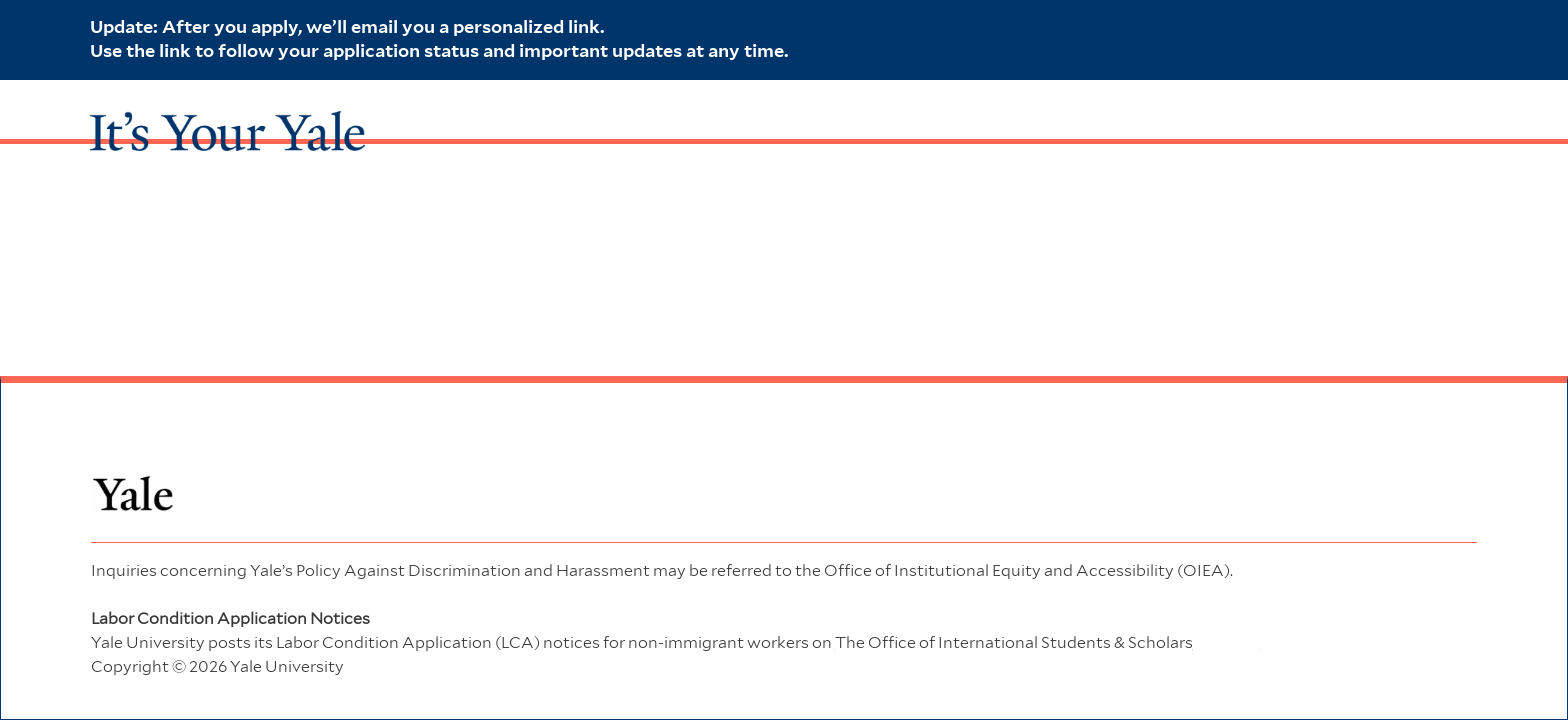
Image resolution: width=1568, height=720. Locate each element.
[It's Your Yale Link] (227, 121)
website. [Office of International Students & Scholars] (1047, 642)
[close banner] (1468, 26)
